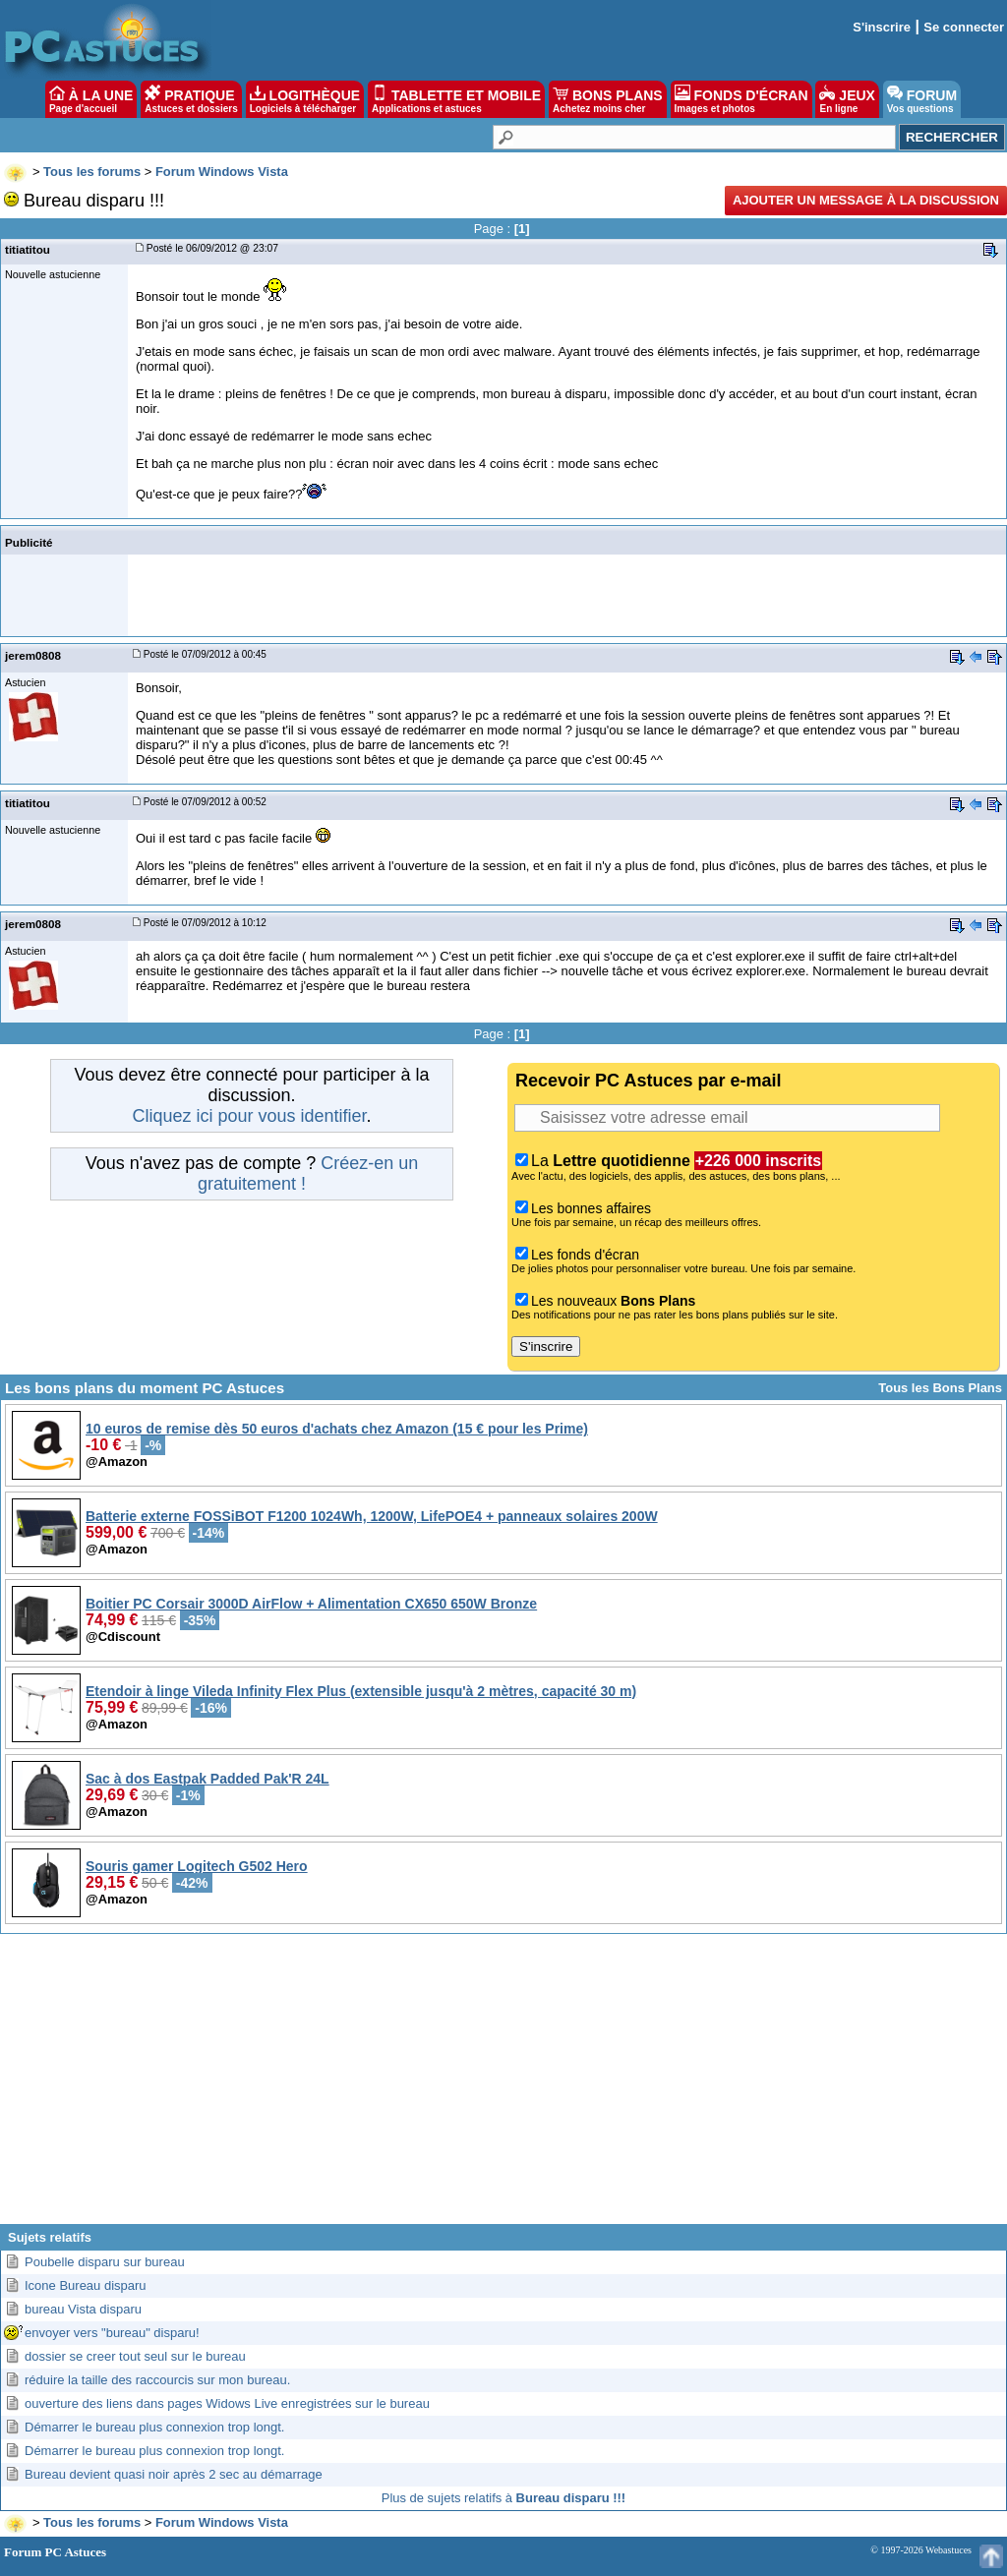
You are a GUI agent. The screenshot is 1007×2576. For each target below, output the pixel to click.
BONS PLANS (608, 99)
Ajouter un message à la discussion (866, 200)
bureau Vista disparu (83, 2309)
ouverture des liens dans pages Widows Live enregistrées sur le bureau (227, 2403)
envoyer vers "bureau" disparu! (112, 2332)
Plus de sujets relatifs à (503, 2497)
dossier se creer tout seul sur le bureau (135, 2356)
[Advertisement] (503, 2086)
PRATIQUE (191, 99)
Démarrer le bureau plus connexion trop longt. (154, 2427)
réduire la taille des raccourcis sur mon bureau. (157, 2379)
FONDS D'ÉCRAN (741, 99)
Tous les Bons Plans (940, 1387)
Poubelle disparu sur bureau (105, 2261)
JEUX (846, 99)
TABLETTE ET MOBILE (456, 99)
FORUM (922, 99)
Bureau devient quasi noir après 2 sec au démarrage (174, 2474)
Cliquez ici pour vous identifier (249, 1116)
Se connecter (963, 27)
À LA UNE (91, 99)
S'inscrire (882, 27)
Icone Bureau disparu (86, 2285)
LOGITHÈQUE (305, 99)
